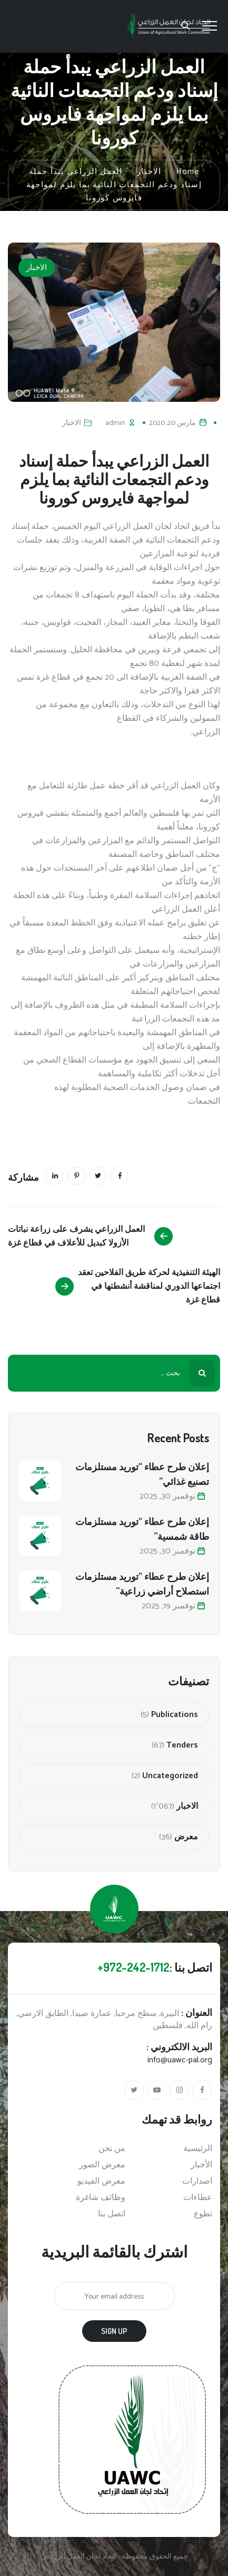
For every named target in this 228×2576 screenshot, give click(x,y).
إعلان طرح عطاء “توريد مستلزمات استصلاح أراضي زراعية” (142, 1583)
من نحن (111, 2149)
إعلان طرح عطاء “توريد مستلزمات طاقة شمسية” (142, 1529)
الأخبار (201, 2165)
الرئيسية (197, 2149)
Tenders (182, 1745)
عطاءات (197, 2198)
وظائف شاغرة (100, 2198)
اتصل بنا (111, 2214)
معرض (186, 1837)
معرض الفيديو (101, 2181)
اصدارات (197, 2181)
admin (115, 423)
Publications (174, 1715)
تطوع (203, 2214)
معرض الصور (102, 2165)
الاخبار (36, 267)
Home (187, 171)
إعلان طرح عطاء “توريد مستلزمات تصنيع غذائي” (142, 1474)
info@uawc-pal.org (179, 2060)
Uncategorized (170, 1776)
